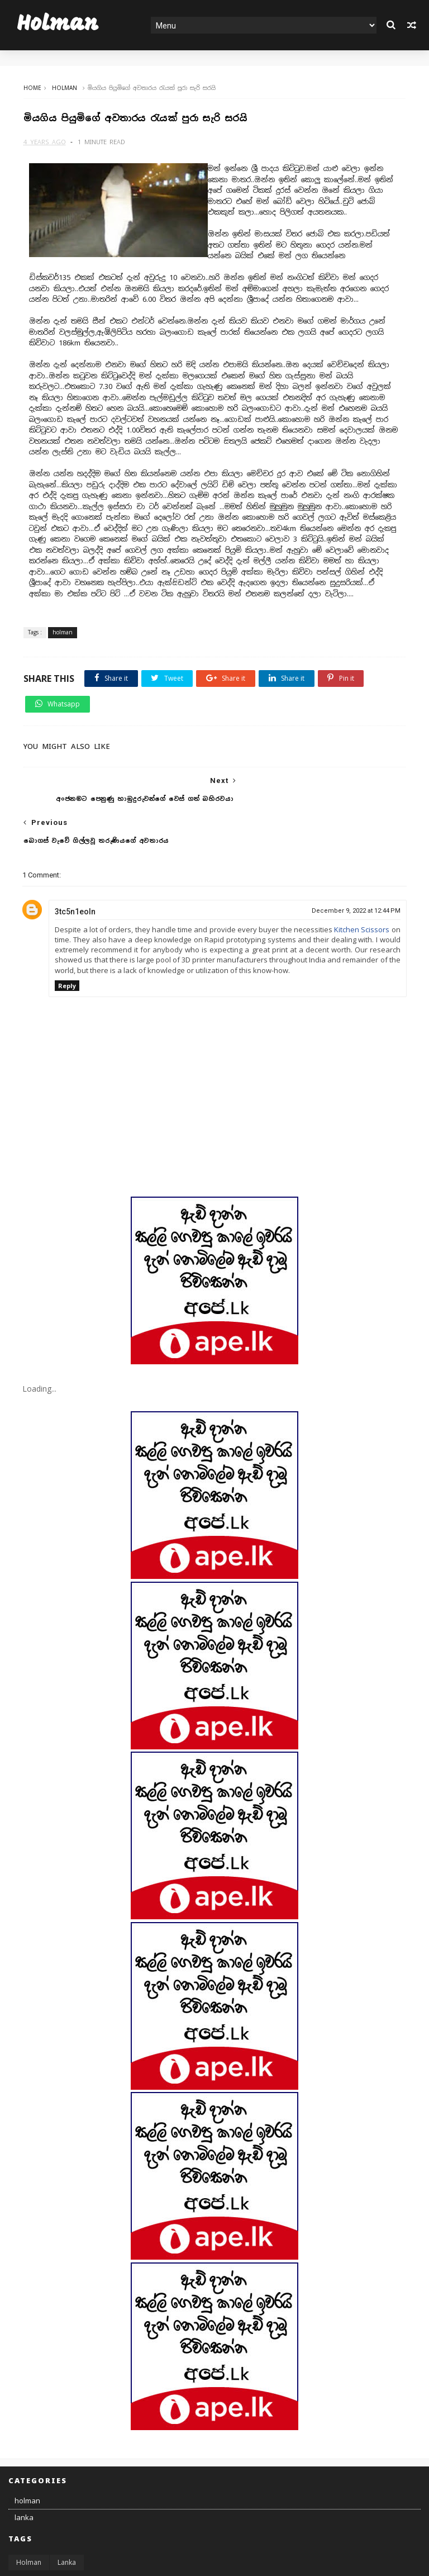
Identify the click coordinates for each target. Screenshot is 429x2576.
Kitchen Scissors (361, 889)
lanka (24, 2476)
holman (63, 88)
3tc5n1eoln (75, 871)
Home (31, 88)
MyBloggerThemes (177, 2561)
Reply (67, 945)
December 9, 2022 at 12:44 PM (356, 870)
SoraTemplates (69, 2561)
